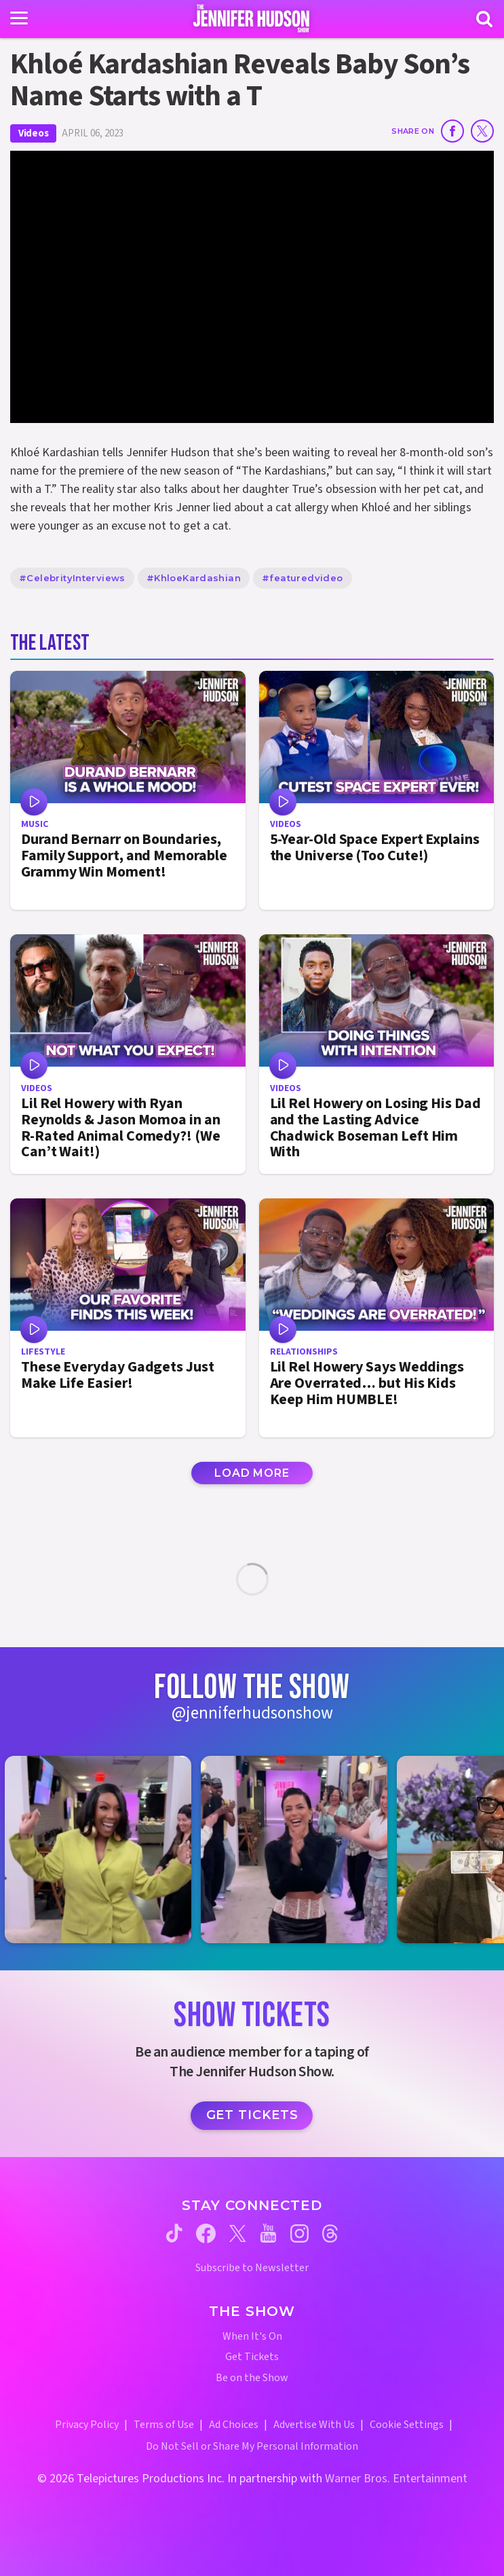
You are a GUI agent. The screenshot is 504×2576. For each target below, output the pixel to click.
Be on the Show (252, 2378)
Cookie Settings (407, 2424)
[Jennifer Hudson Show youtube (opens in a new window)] (268, 2233)
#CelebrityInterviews (72, 577)
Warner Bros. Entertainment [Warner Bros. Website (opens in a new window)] (396, 2478)
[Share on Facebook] (452, 131)
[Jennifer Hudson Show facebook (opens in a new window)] (206, 2233)
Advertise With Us (314, 2424)
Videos (33, 133)
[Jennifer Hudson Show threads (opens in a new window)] (330, 2233)
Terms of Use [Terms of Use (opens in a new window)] (164, 2424)
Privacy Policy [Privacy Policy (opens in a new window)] (87, 2424)
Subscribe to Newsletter (252, 2268)
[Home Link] (252, 18)
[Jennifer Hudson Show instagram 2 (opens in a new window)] (301, 1849)
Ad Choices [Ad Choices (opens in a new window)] (233, 2424)
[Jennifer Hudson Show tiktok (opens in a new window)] (174, 2233)
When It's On (252, 2337)
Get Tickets (252, 2115)
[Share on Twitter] (482, 131)
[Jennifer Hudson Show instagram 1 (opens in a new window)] (105, 1849)
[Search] (484, 19)
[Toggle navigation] (19, 18)
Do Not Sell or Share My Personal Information (252, 2446)
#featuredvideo (302, 577)
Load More (251, 1473)
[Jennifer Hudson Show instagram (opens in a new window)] (299, 2233)
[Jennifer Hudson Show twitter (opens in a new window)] (237, 2233)
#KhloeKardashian (194, 577)
